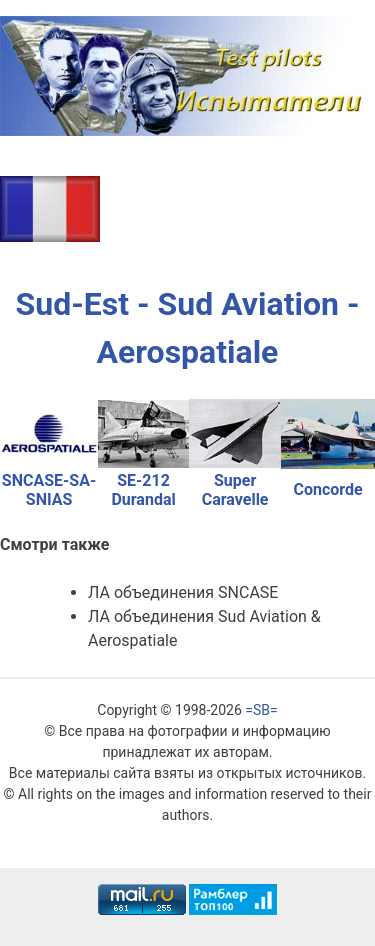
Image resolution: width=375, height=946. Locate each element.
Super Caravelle (235, 490)
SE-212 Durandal (143, 490)
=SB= (261, 710)
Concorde (328, 489)
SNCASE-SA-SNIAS (49, 490)
